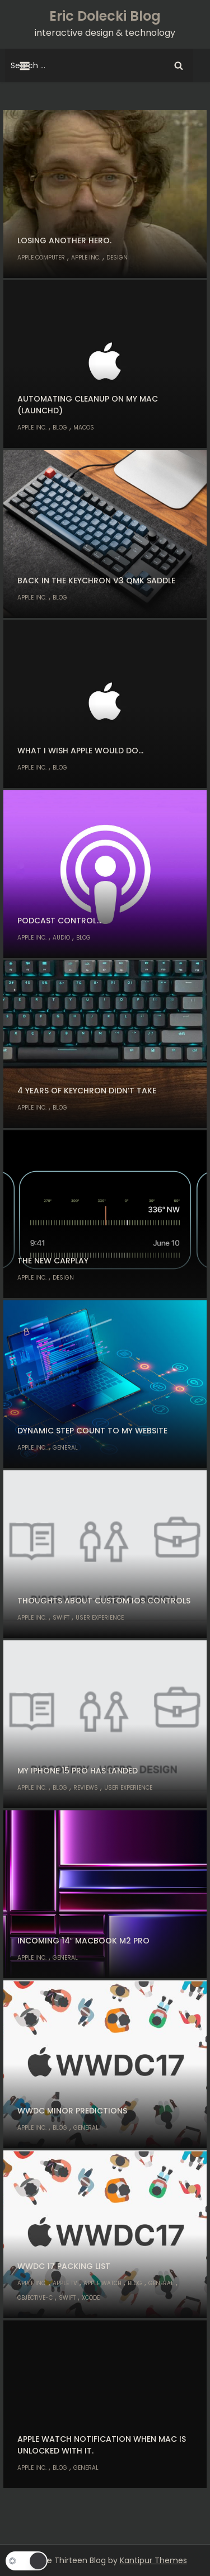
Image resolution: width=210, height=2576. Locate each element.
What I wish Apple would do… (80, 750)
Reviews (85, 1787)
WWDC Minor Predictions (72, 2110)
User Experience (100, 1617)
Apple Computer (41, 257)
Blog (60, 427)
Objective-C (35, 2297)
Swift (61, 1617)
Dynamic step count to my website (92, 1430)
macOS (83, 427)
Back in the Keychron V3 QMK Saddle (96, 580)
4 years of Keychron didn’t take (86, 1090)
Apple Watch (102, 2283)
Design (117, 257)
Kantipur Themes (153, 2560)
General (65, 1447)
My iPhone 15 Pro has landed (77, 1770)
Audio (61, 937)
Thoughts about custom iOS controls (103, 1600)
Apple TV (65, 2283)
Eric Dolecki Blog (105, 16)
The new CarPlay (52, 1260)
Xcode (91, 2297)
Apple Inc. (85, 257)
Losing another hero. (64, 240)
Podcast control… (59, 920)
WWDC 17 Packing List (63, 2266)
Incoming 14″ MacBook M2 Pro (83, 1940)
